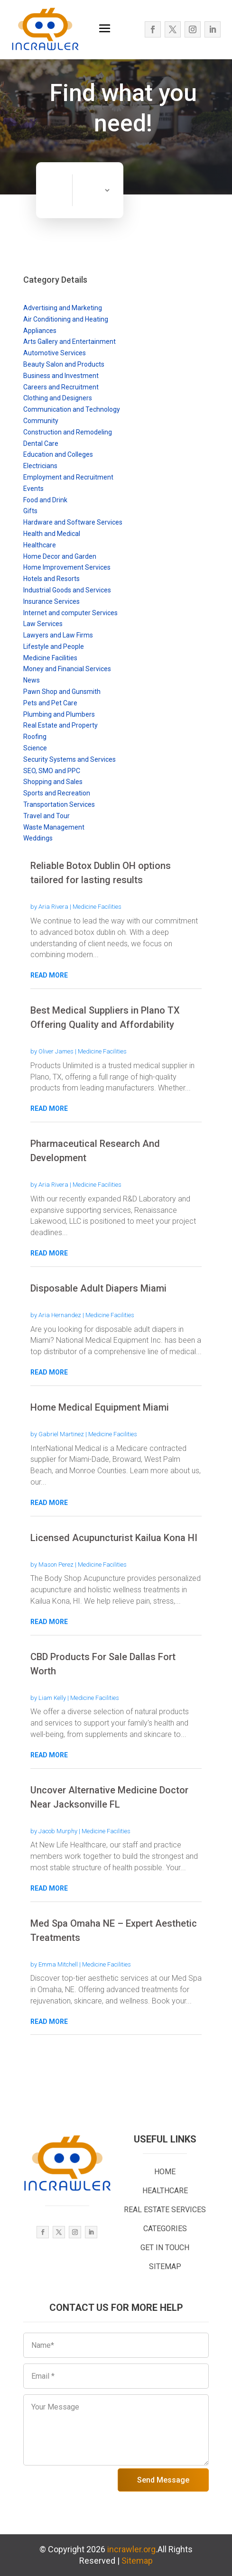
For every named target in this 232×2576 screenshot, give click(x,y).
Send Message (163, 2479)
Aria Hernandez (59, 1315)
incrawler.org (131, 2549)
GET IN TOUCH (164, 2247)
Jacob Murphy (57, 1831)
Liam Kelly (52, 1697)
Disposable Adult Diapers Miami (98, 1288)
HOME (165, 2171)
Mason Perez (56, 1564)
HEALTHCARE (165, 2190)
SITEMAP (165, 2266)
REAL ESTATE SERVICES (165, 2209)
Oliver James (56, 1051)
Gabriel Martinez (61, 1434)
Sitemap (137, 2561)
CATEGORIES (165, 2228)
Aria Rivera (53, 906)
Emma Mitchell (58, 1964)
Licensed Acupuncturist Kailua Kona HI (113, 1537)
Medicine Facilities (97, 906)
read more (49, 975)
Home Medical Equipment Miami (99, 1407)
